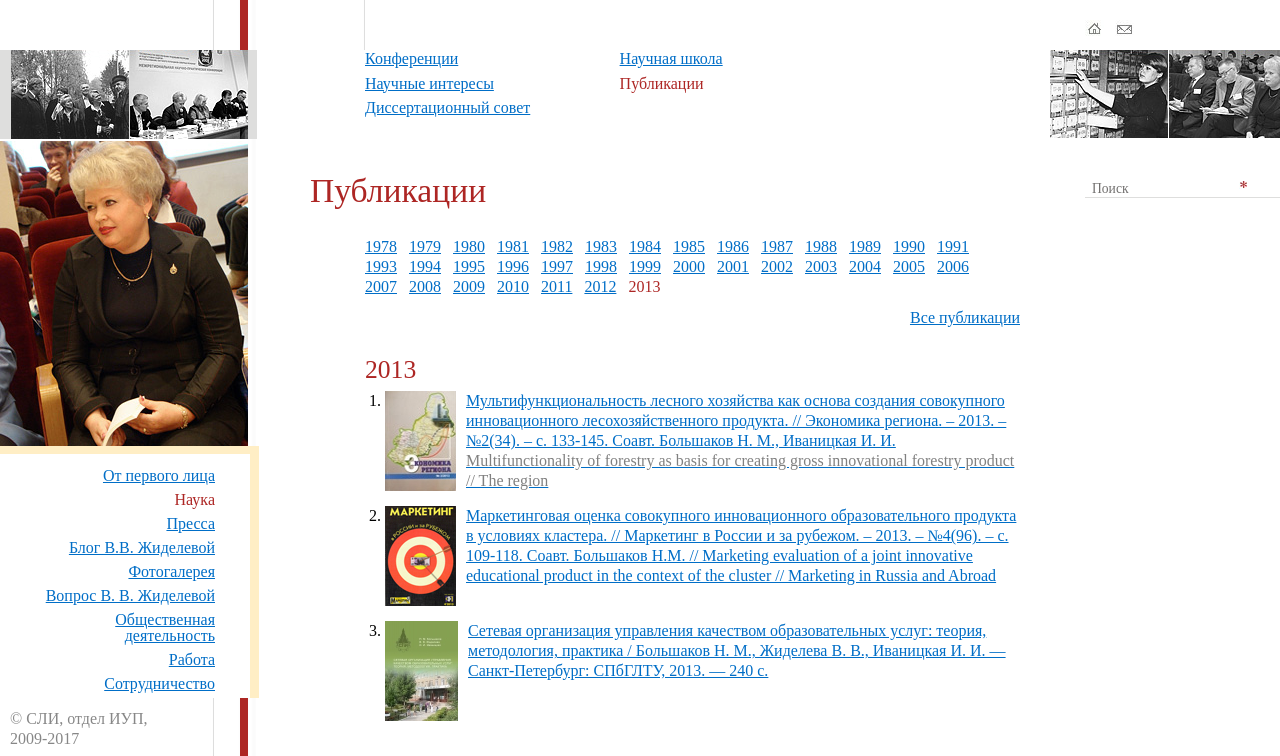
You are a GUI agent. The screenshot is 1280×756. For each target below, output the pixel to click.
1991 (953, 246)
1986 (733, 246)
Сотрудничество (159, 683)
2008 (425, 286)
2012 (600, 286)
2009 (469, 286)
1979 (425, 246)
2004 (865, 266)
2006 (953, 266)
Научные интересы (429, 83)
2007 (381, 286)
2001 (733, 266)
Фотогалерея (171, 571)
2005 (909, 266)
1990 (909, 246)
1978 (381, 246)
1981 (513, 246)
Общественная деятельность (165, 627)
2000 (689, 266)
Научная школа (671, 58)
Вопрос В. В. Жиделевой (130, 595)
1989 (865, 246)
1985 (689, 246)
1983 (601, 246)
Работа (192, 659)
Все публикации (965, 317)
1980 (469, 246)
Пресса (190, 523)
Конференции (411, 58)
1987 (777, 246)
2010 (513, 286)
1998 (601, 266)
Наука (195, 499)
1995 (469, 266)
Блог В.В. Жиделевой (142, 547)
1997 (557, 266)
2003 (821, 266)
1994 (425, 266)
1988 (821, 246)
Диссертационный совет (447, 107)
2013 (644, 286)
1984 (645, 246)
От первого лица (159, 475)
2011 (556, 286)
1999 (645, 266)
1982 (557, 246)
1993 (381, 266)
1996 (513, 266)
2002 (777, 266)
